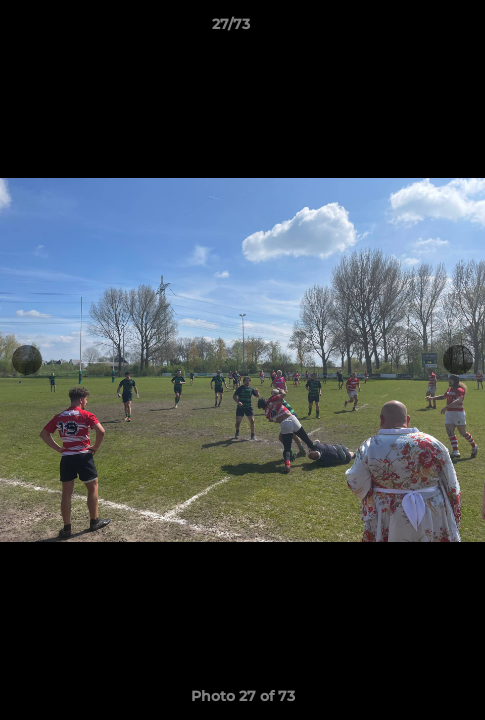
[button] (413, 29)
